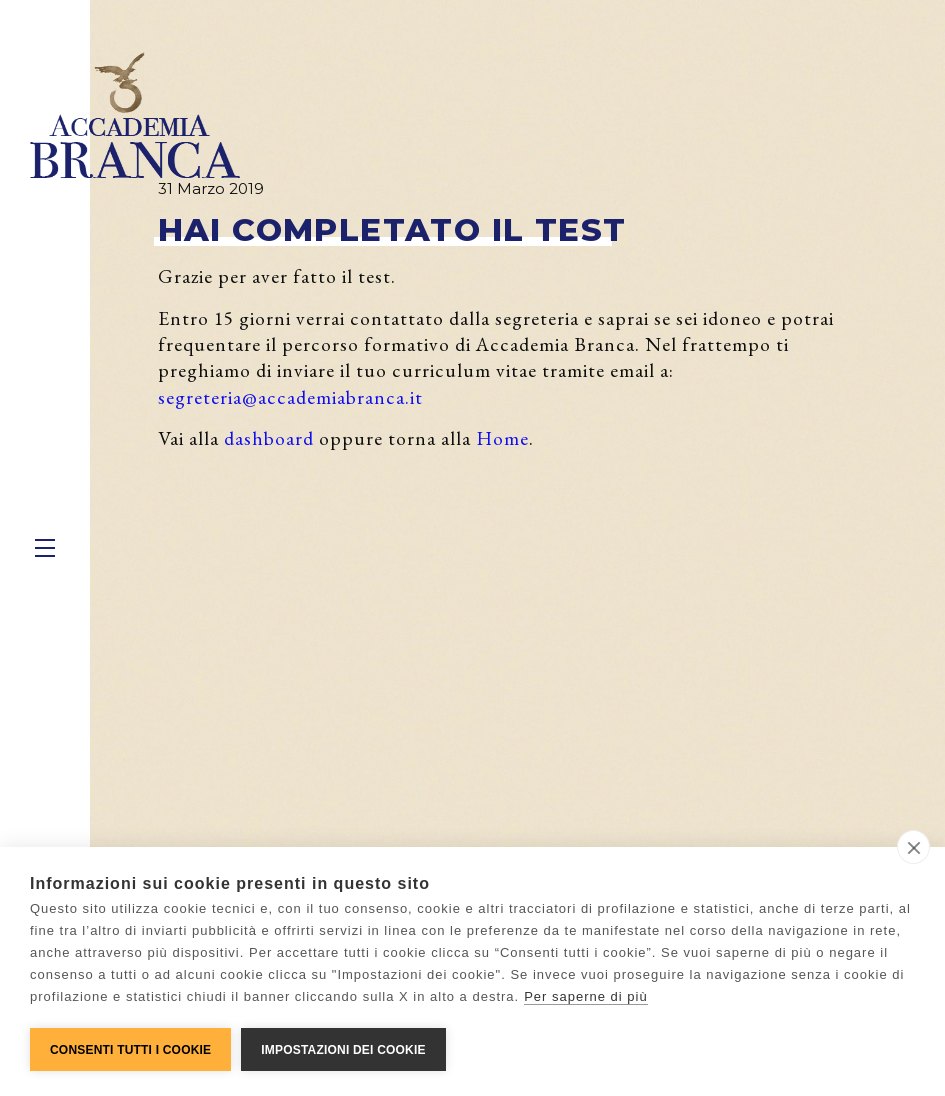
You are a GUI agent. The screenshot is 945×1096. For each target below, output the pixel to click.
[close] (913, 847)
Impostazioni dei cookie (343, 1050)
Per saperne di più (586, 996)
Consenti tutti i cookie (130, 1050)
